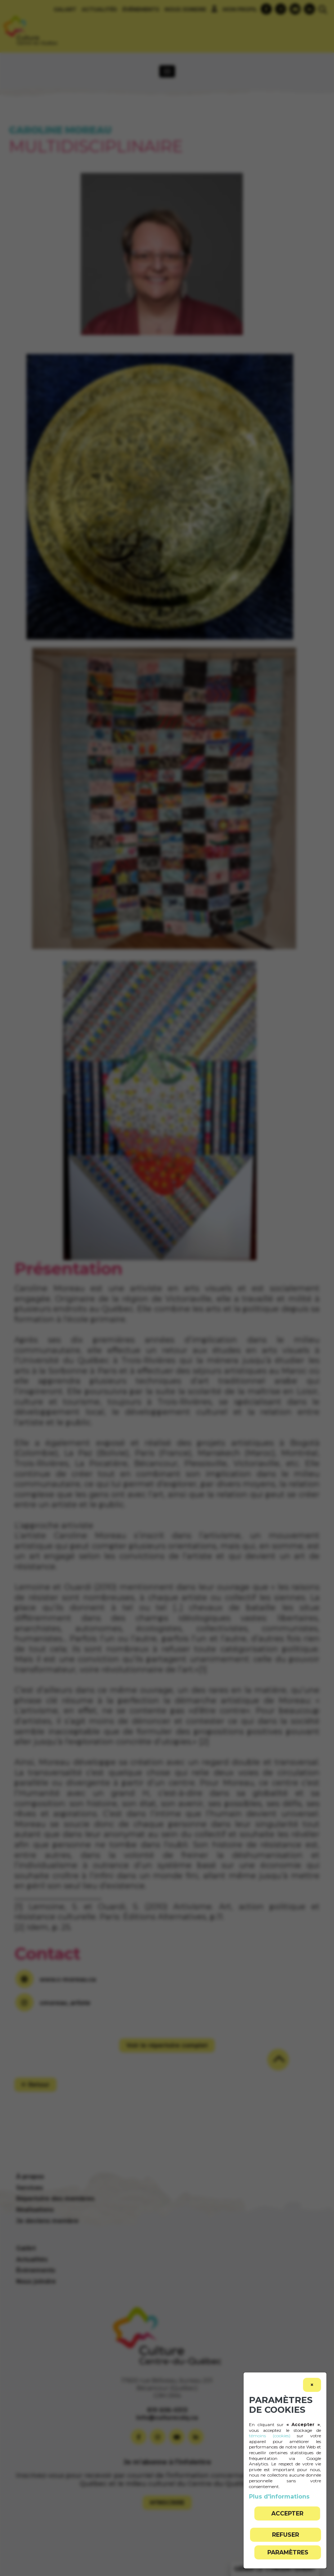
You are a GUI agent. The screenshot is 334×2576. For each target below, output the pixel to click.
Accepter (287, 2513)
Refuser (285, 2534)
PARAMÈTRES (287, 2552)
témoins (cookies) (269, 2435)
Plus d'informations (279, 2496)
